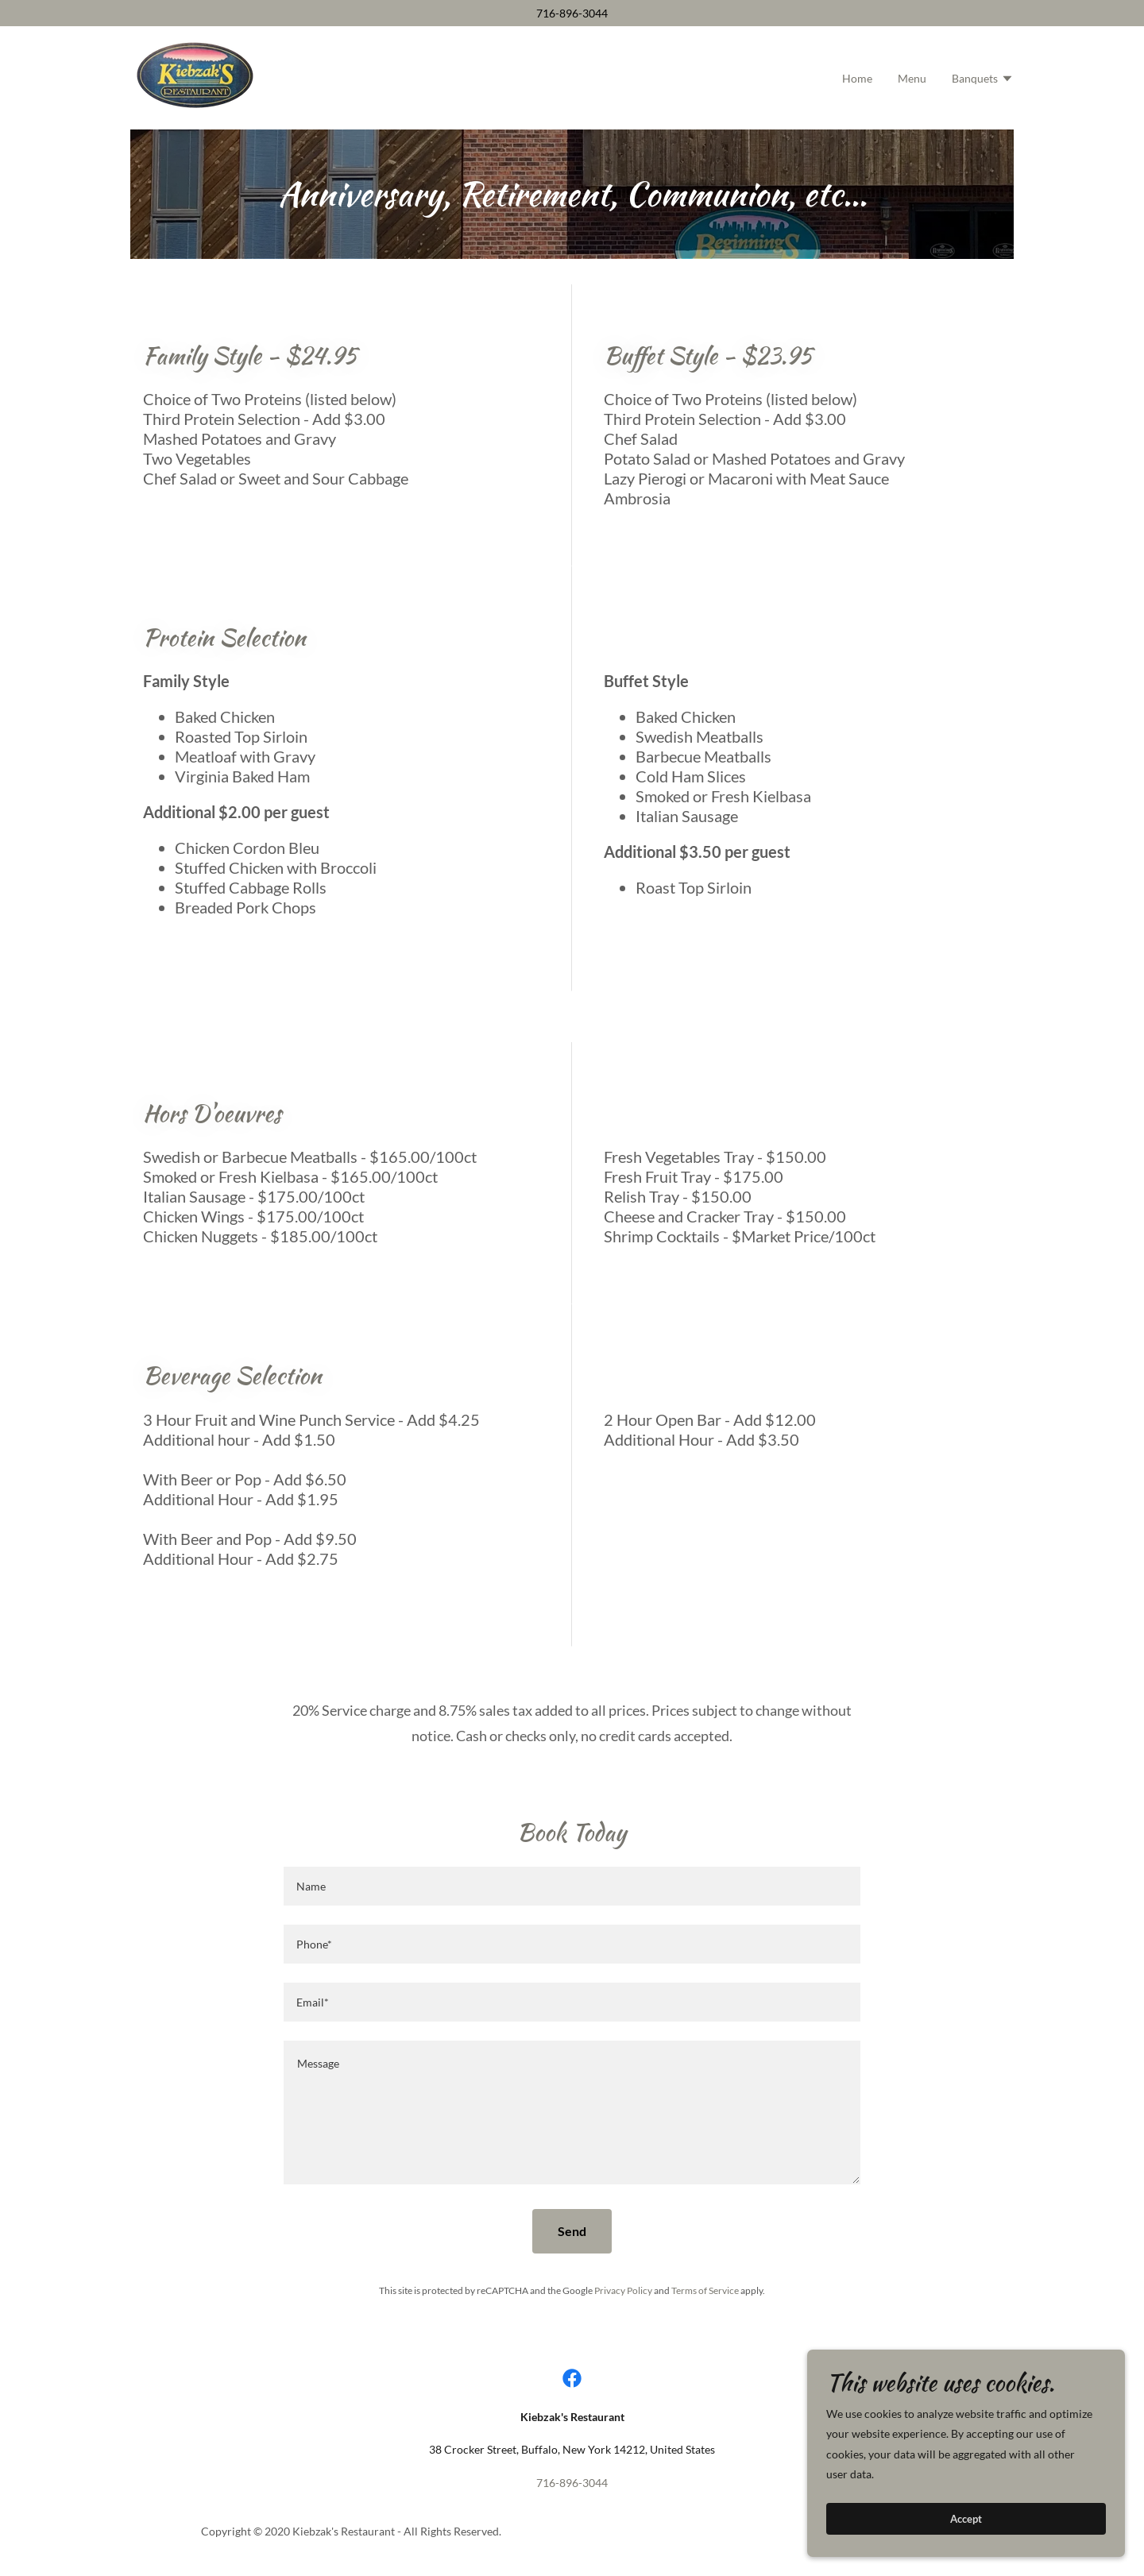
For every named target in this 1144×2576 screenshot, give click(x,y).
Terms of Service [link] (705, 2290)
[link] (195, 76)
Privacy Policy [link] (623, 2290)
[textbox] (572, 1886)
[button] (983, 80)
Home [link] (857, 78)
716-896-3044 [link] (572, 13)
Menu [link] (912, 78)
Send (572, 2230)
